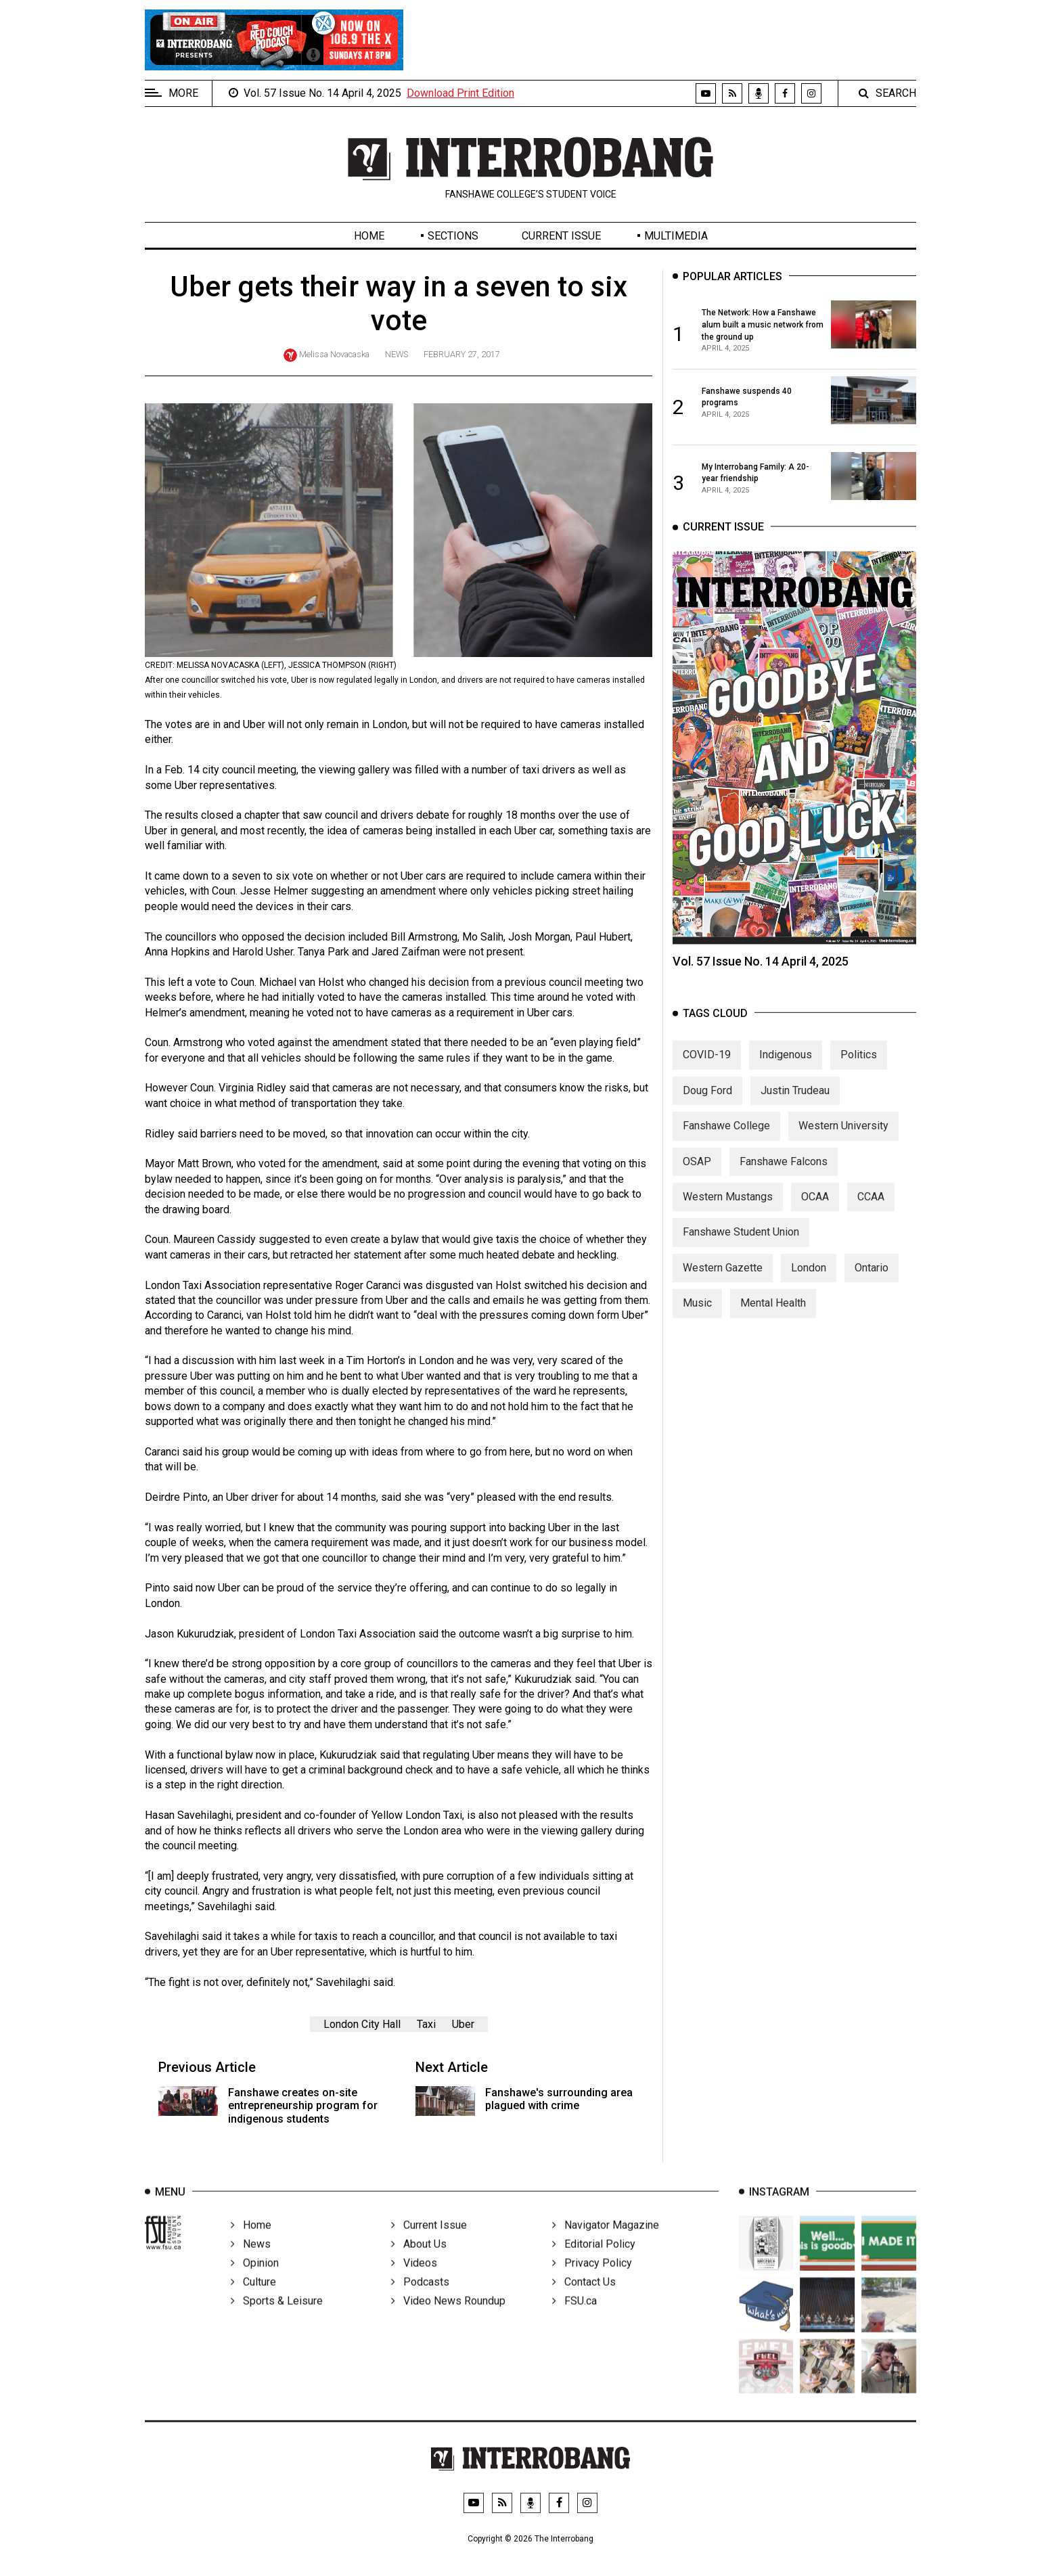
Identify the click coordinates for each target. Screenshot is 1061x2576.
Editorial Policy (593, 2260)
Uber (463, 2024)
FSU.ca (574, 2317)
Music (697, 1315)
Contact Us (584, 2298)
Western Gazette (723, 1279)
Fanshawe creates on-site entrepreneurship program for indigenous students (303, 2105)
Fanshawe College (726, 1137)
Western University (843, 1137)
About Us (419, 2260)
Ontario (871, 1279)
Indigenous (785, 1066)
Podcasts (420, 2298)
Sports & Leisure (277, 2317)
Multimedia (676, 235)
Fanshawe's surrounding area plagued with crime (559, 2099)
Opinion (255, 2279)
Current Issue (561, 235)
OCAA (815, 1208)
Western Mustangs (728, 1208)
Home (369, 235)
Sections (453, 235)
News (396, 354)
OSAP (697, 1173)
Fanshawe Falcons (784, 1173)
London (808, 1279)
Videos (414, 2279)
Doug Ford (707, 1101)
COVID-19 (707, 1066)
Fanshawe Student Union (741, 1244)
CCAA (870, 1208)
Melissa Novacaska (334, 354)
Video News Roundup (448, 2317)
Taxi (426, 2024)
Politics (858, 1066)
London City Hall (362, 2024)
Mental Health (773, 1315)
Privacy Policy (592, 2279)
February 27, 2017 (462, 354)
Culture (253, 2298)
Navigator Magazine (605, 2241)
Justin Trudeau (795, 1101)
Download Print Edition (460, 93)
